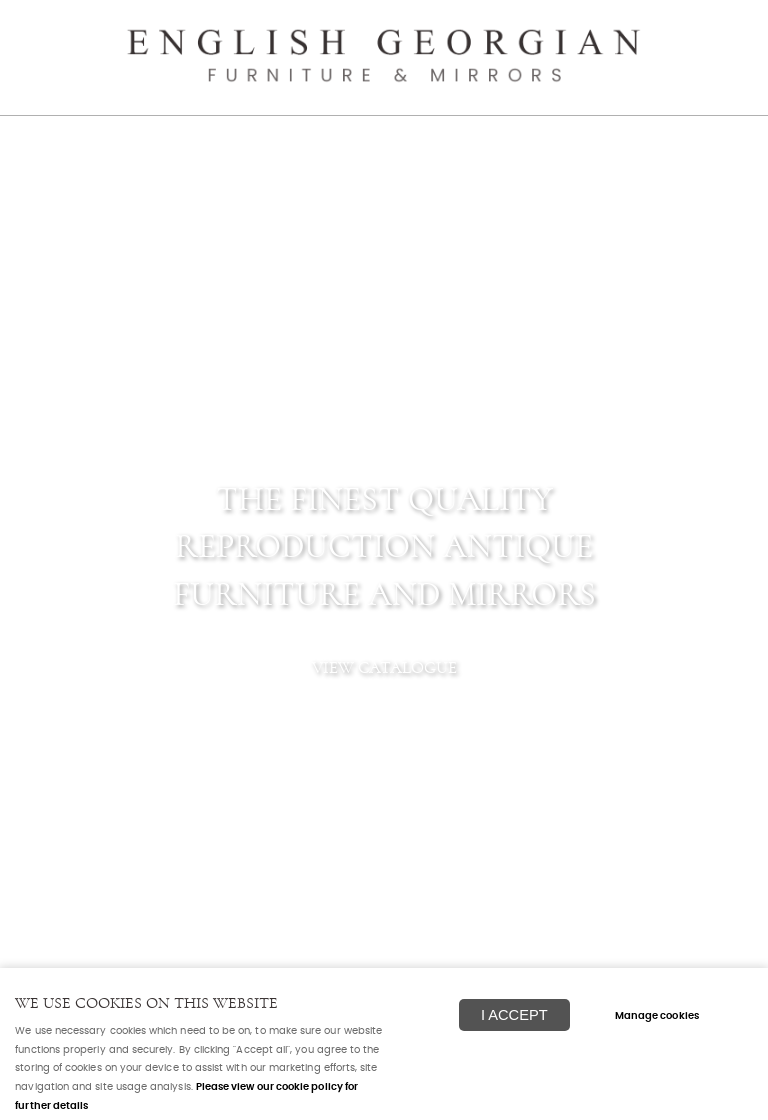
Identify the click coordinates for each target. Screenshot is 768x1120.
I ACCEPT (514, 1015)
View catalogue (384, 667)
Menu (728, 25)
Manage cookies (657, 1016)
